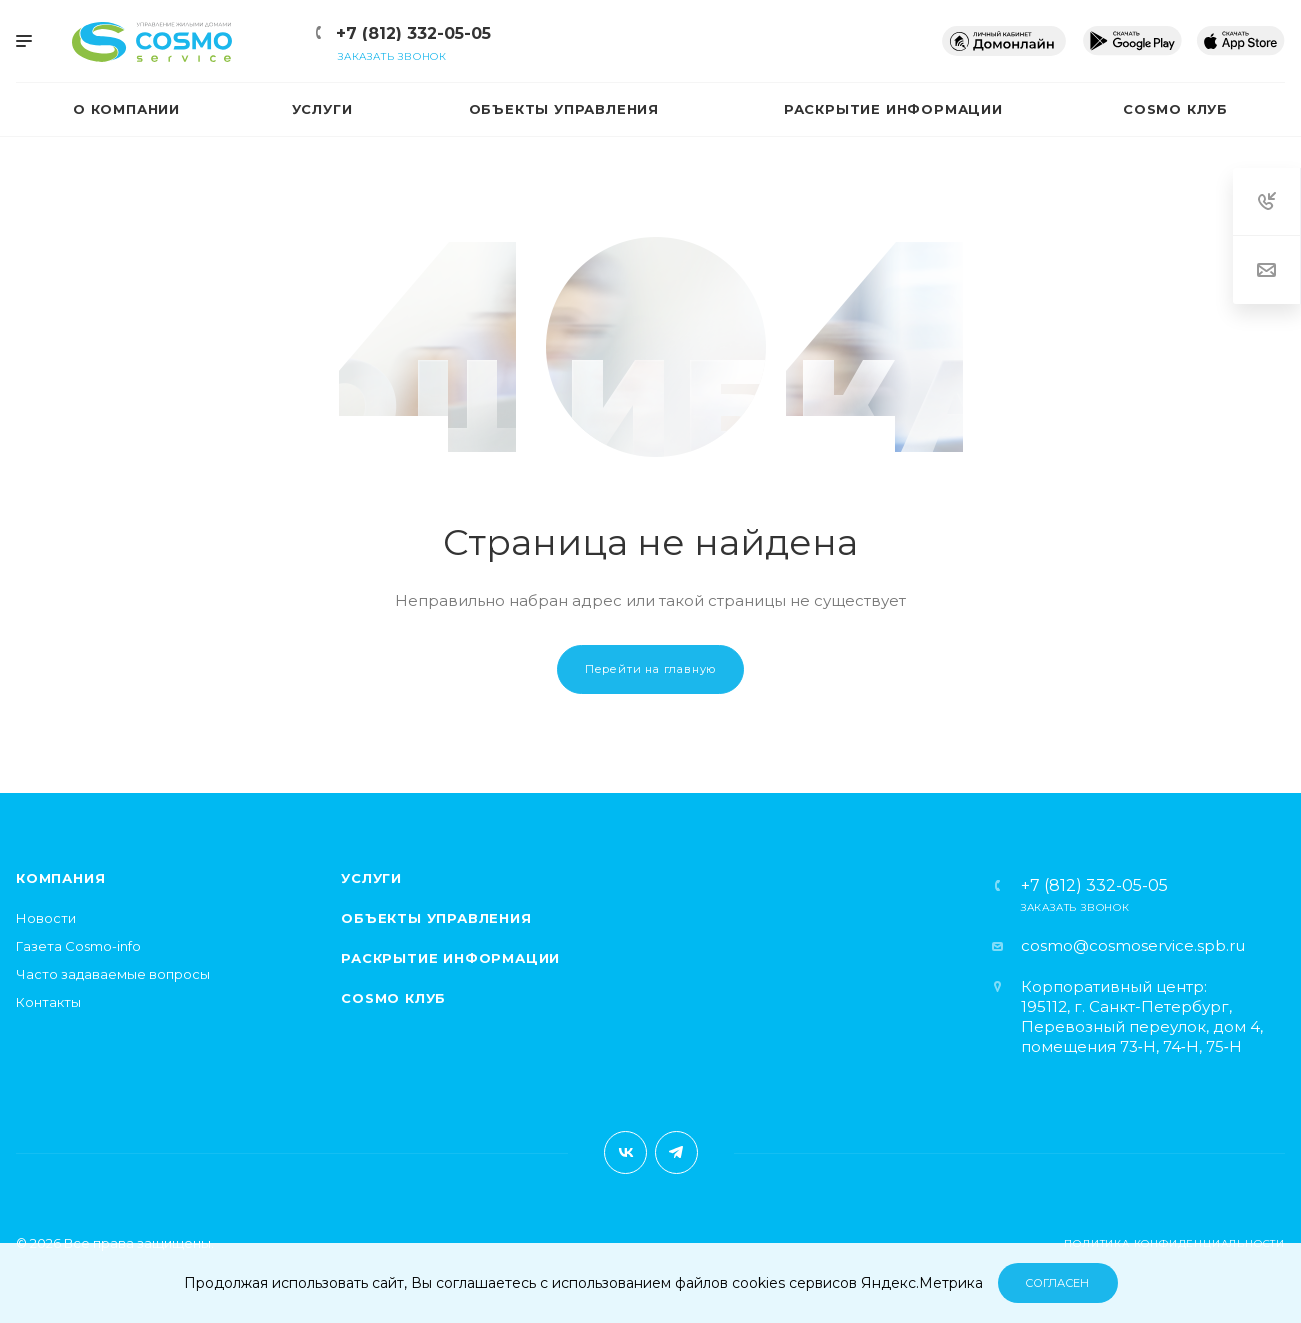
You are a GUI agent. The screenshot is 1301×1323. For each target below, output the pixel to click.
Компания (60, 878)
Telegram (676, 1152)
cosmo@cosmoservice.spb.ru (1133, 945)
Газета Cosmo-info (78, 946)
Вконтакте (625, 1152)
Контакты (48, 1002)
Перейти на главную (650, 669)
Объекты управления (436, 918)
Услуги (371, 878)
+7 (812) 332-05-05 (413, 33)
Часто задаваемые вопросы (113, 974)
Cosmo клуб (393, 998)
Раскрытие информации (450, 958)
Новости (46, 918)
